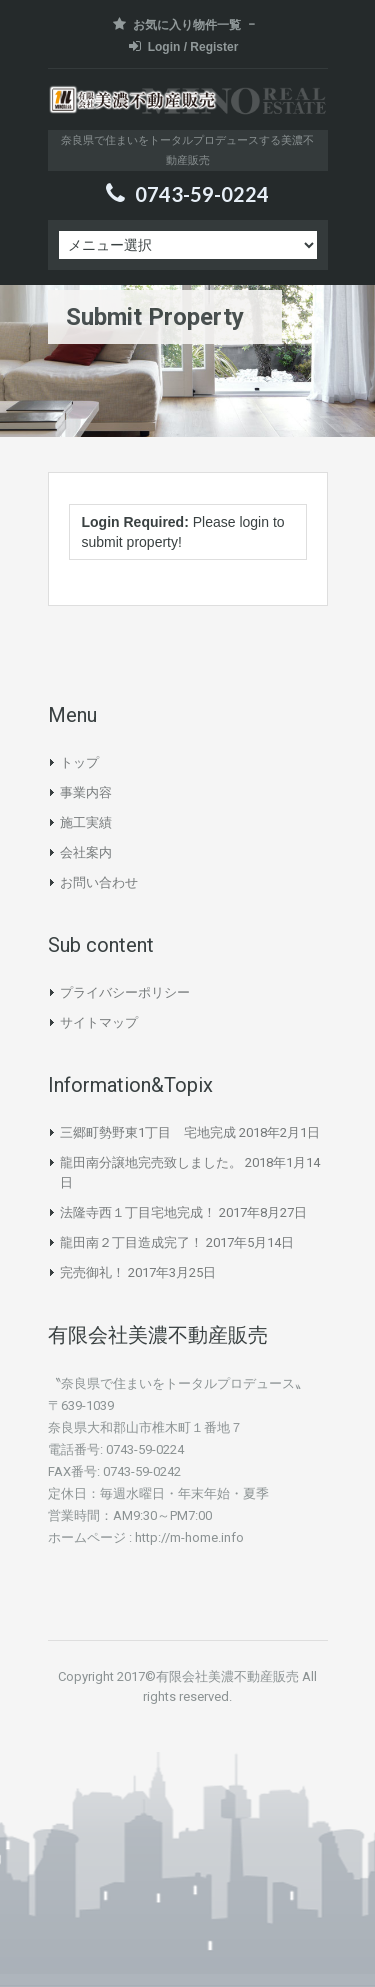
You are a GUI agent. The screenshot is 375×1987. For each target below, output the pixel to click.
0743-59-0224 (202, 194)
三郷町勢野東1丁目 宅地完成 (148, 1132)
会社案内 (86, 852)
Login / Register (184, 46)
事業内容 (86, 792)
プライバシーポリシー (125, 992)
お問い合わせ (99, 882)
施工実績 (86, 822)
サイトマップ (99, 1022)
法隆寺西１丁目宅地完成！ (138, 1212)
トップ (79, 762)
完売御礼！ (92, 1272)
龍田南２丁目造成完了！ (131, 1242)
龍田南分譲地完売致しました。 (151, 1162)
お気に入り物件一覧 (177, 24)
